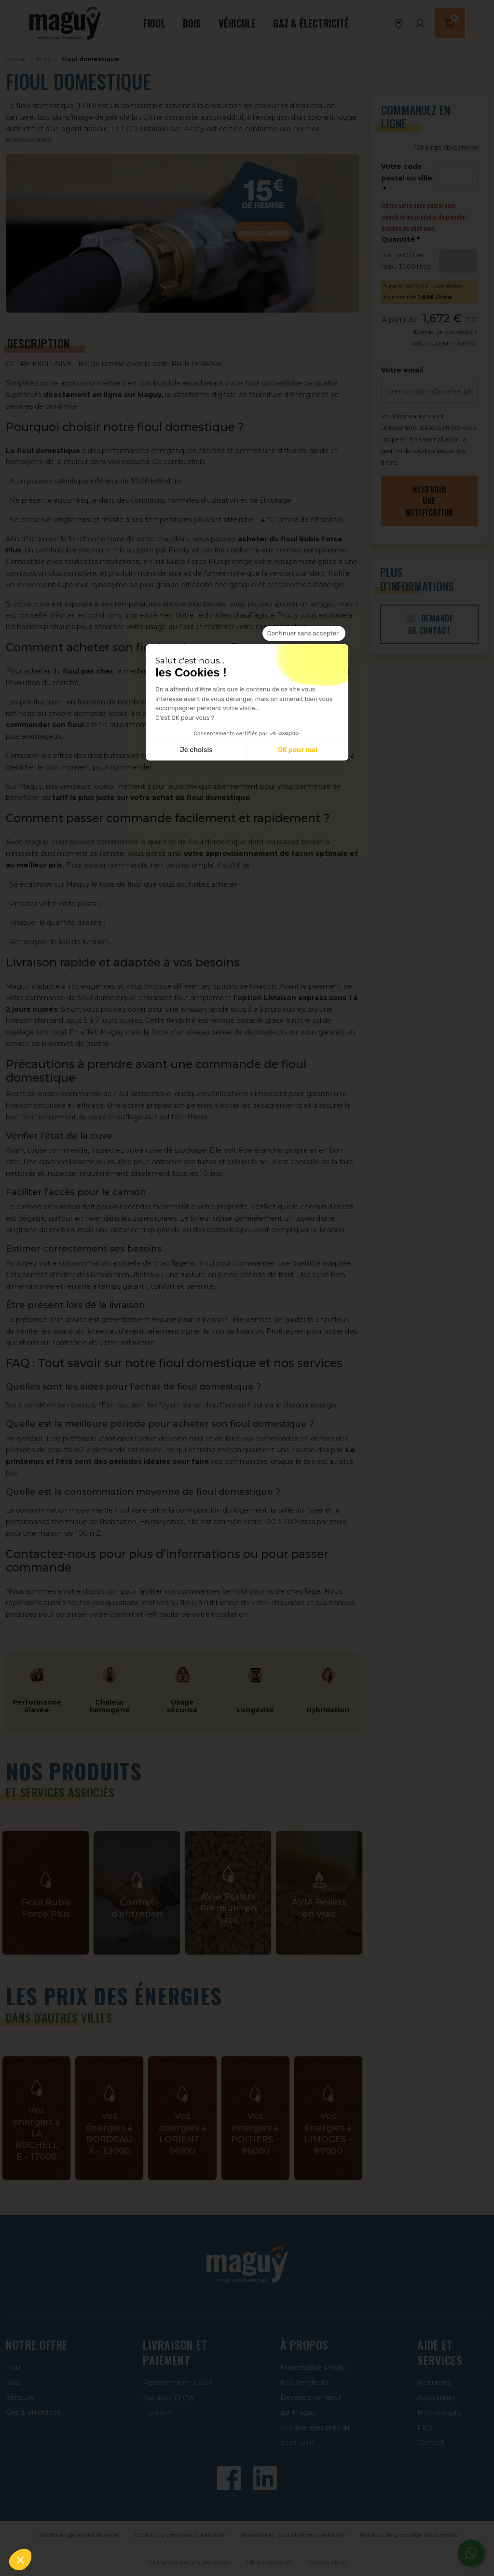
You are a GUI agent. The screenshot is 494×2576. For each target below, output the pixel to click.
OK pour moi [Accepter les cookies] (298, 750)
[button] (20, 2559)
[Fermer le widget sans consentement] (303, 633)
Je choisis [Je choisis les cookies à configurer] (196, 750)
